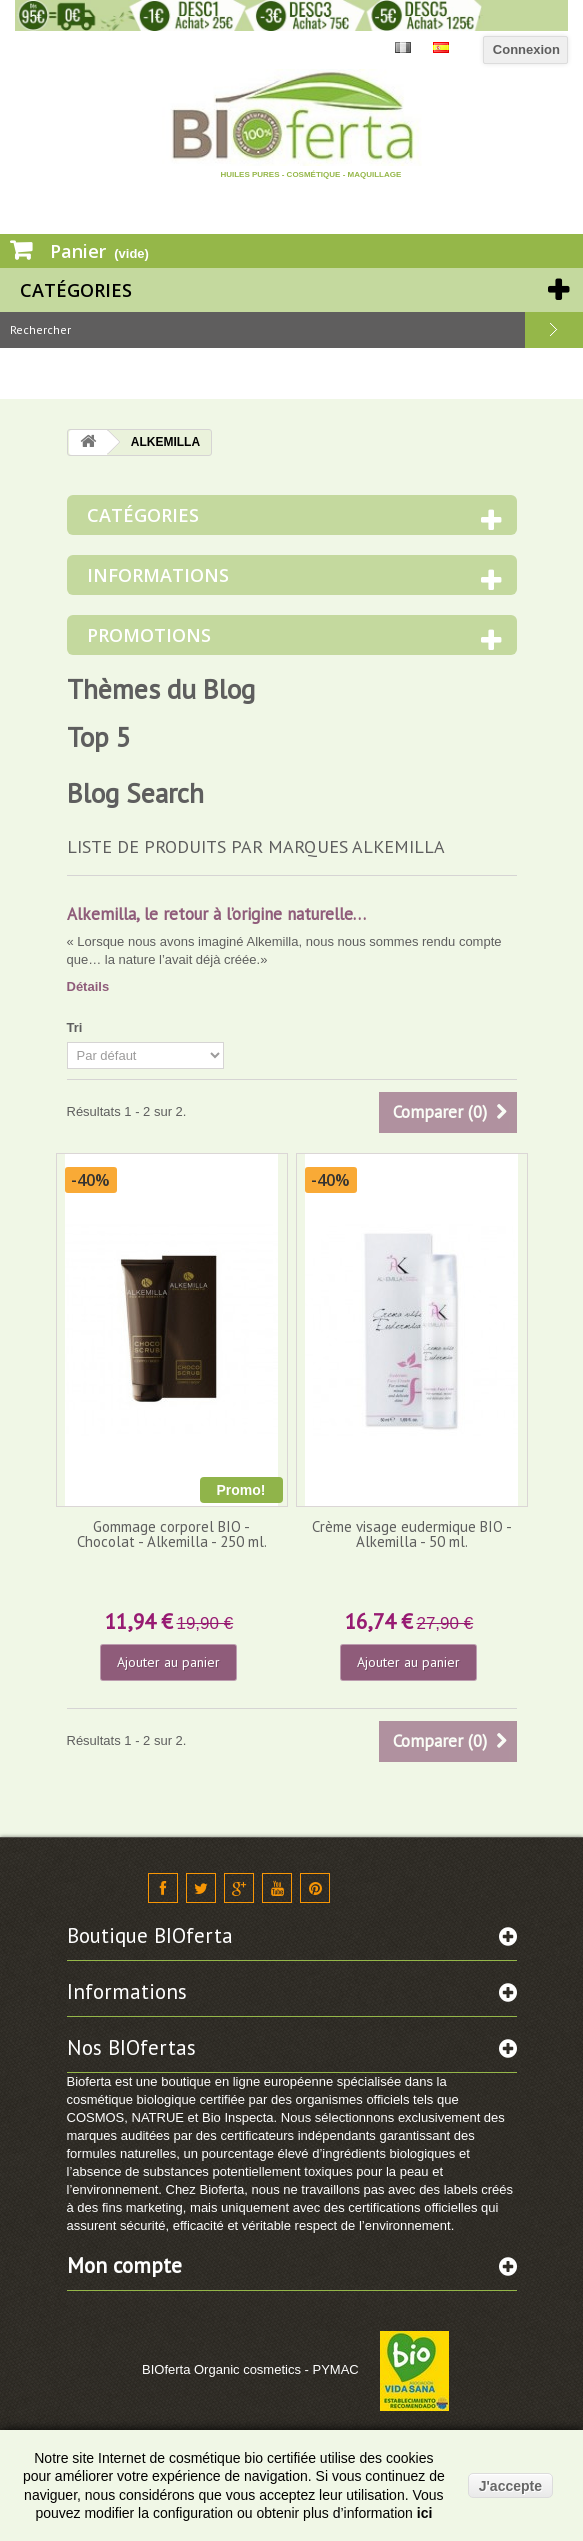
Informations (158, 575)
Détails (88, 986)
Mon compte (124, 2265)
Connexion (526, 49)
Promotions (149, 635)
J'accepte (510, 2486)
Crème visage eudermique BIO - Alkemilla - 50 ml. (412, 1534)
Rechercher (554, 330)
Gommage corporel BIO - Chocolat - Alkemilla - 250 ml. (172, 1534)
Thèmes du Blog (161, 689)
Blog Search (135, 793)
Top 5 (99, 737)
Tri (75, 1027)
